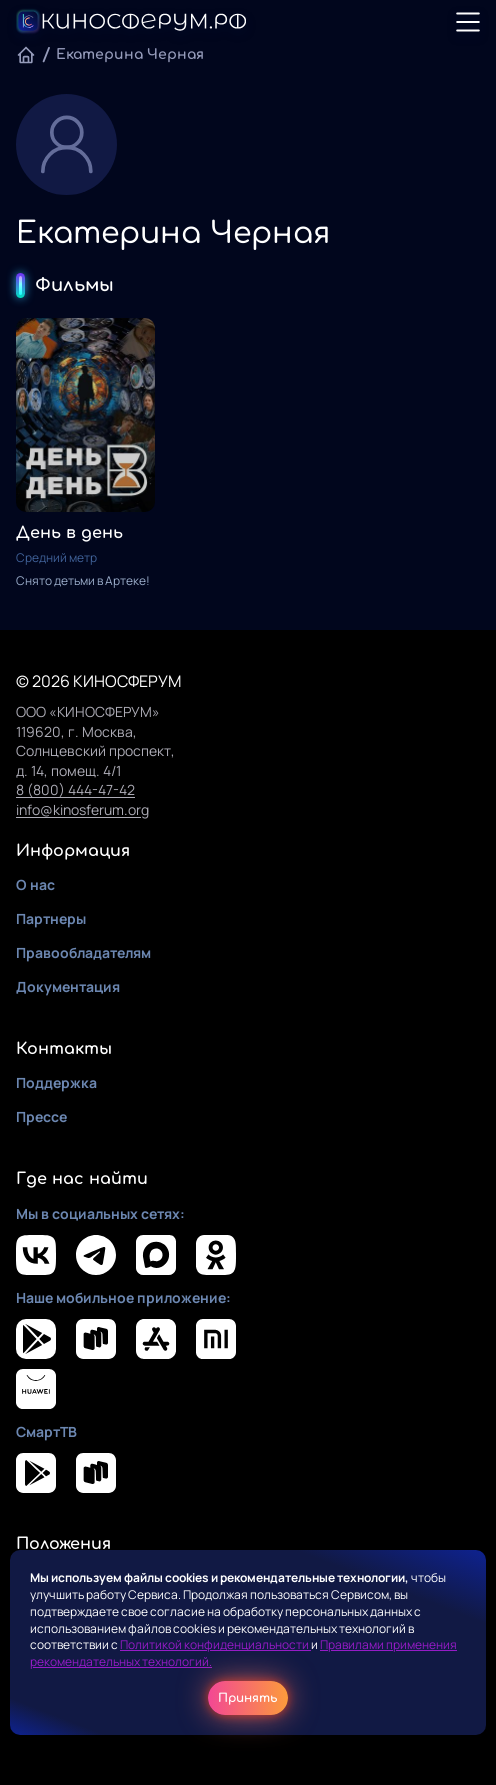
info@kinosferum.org (82, 809)
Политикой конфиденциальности (215, 1644)
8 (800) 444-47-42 (75, 789)
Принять (248, 1698)
